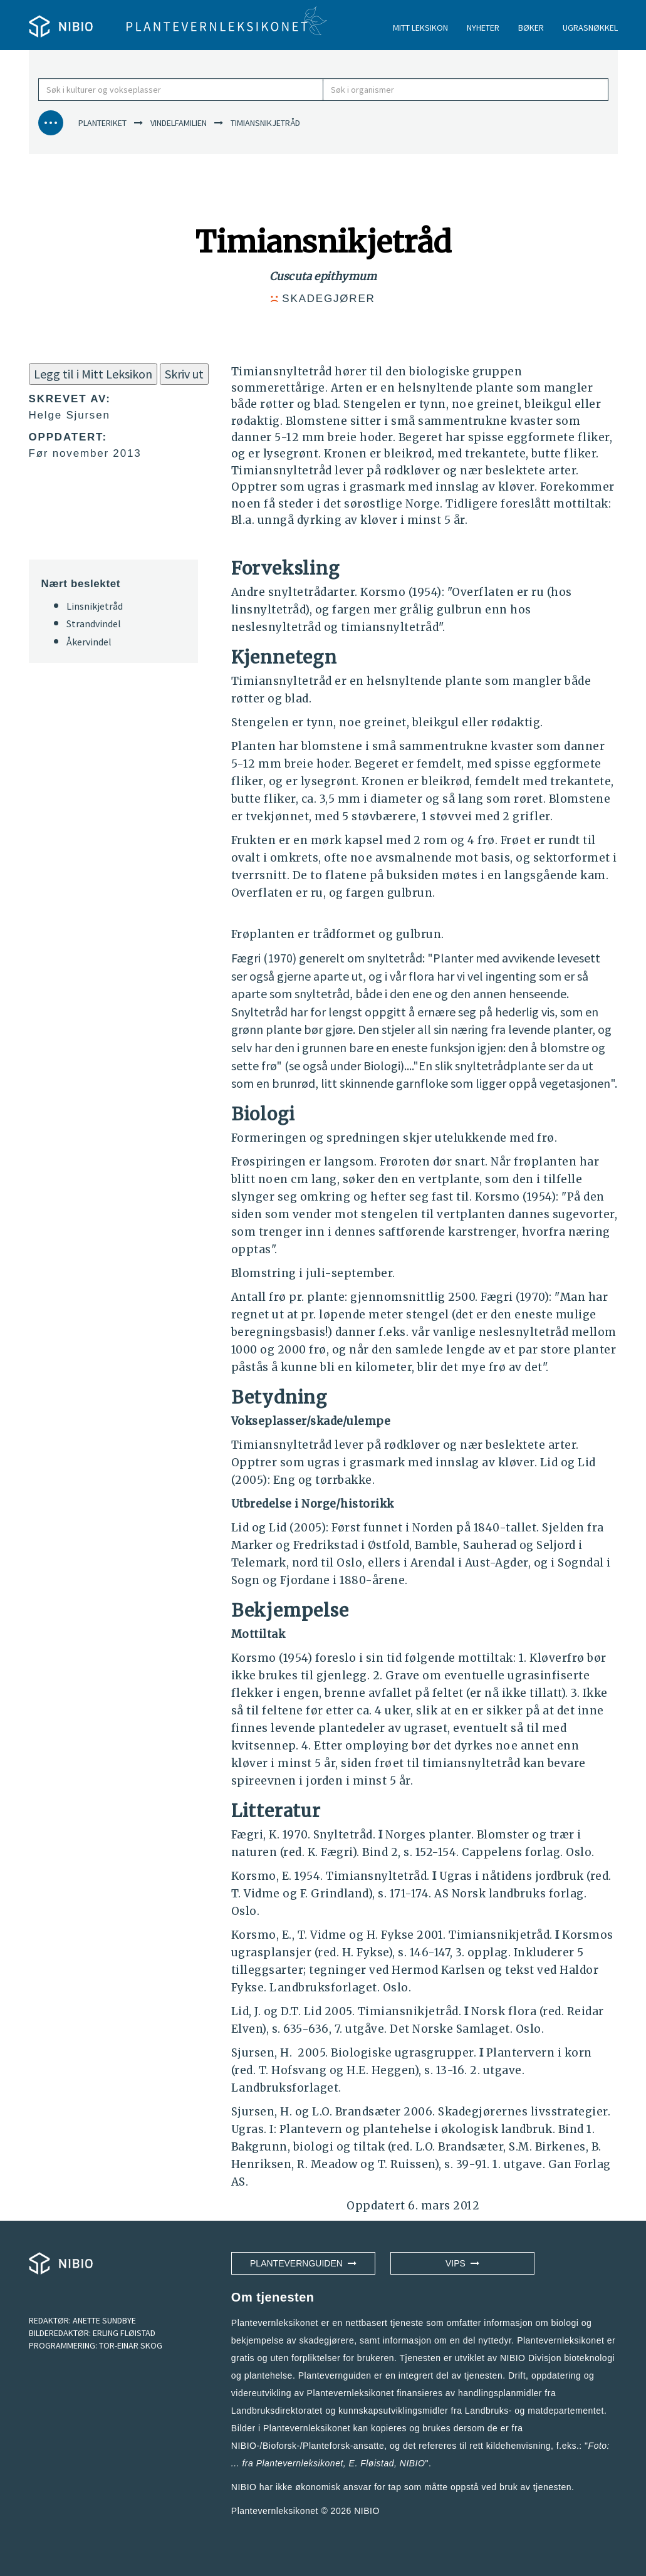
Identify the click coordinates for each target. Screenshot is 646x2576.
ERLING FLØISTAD (124, 2333)
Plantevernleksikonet (299, 2463)
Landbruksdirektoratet (277, 2411)
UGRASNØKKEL (590, 27)
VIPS (462, 2263)
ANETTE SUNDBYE (104, 2320)
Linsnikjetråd (94, 606)
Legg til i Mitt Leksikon (93, 374)
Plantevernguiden (303, 2263)
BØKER (531, 27)
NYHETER (483, 27)
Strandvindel (93, 623)
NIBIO (367, 2511)
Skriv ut (184, 374)
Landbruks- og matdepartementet (534, 2411)
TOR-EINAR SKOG (130, 2345)
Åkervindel (89, 641)
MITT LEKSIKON (420, 27)
